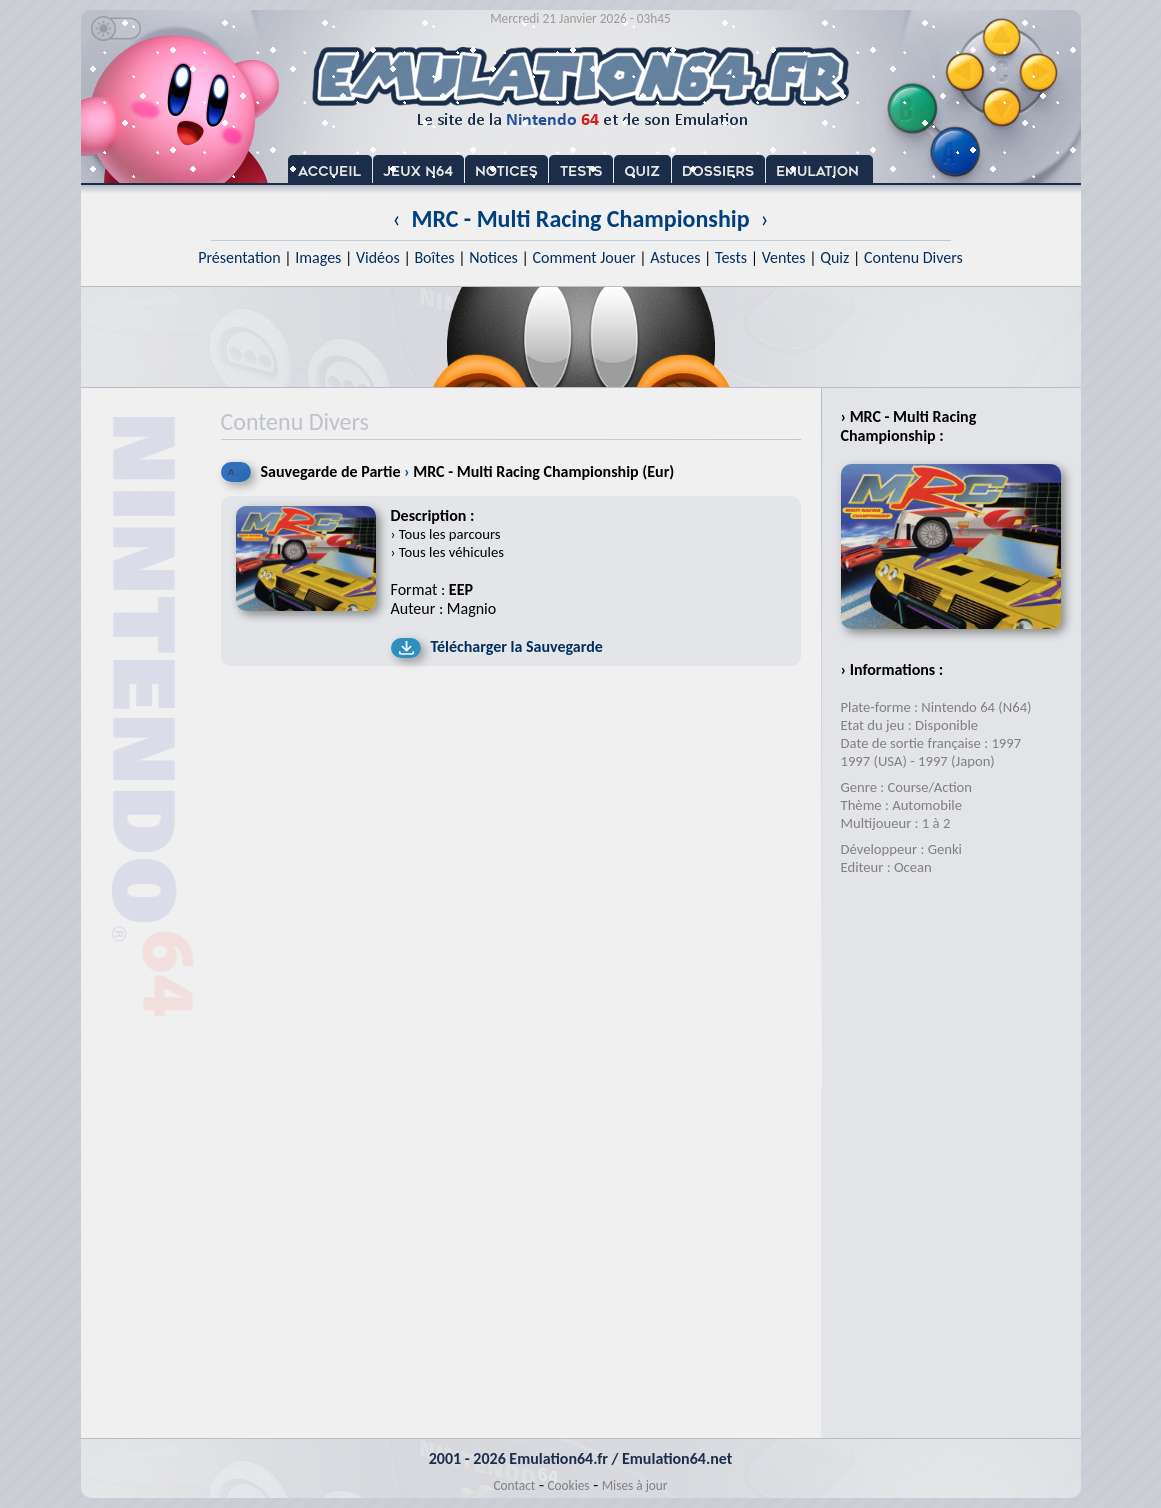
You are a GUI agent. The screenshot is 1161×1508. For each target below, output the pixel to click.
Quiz (834, 257)
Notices (493, 257)
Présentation (239, 257)
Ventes (784, 257)
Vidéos (378, 257)
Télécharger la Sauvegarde (517, 646)
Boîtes (434, 257)
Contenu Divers (913, 257)
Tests (731, 257)
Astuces (675, 257)
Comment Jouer (583, 257)
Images (318, 257)
